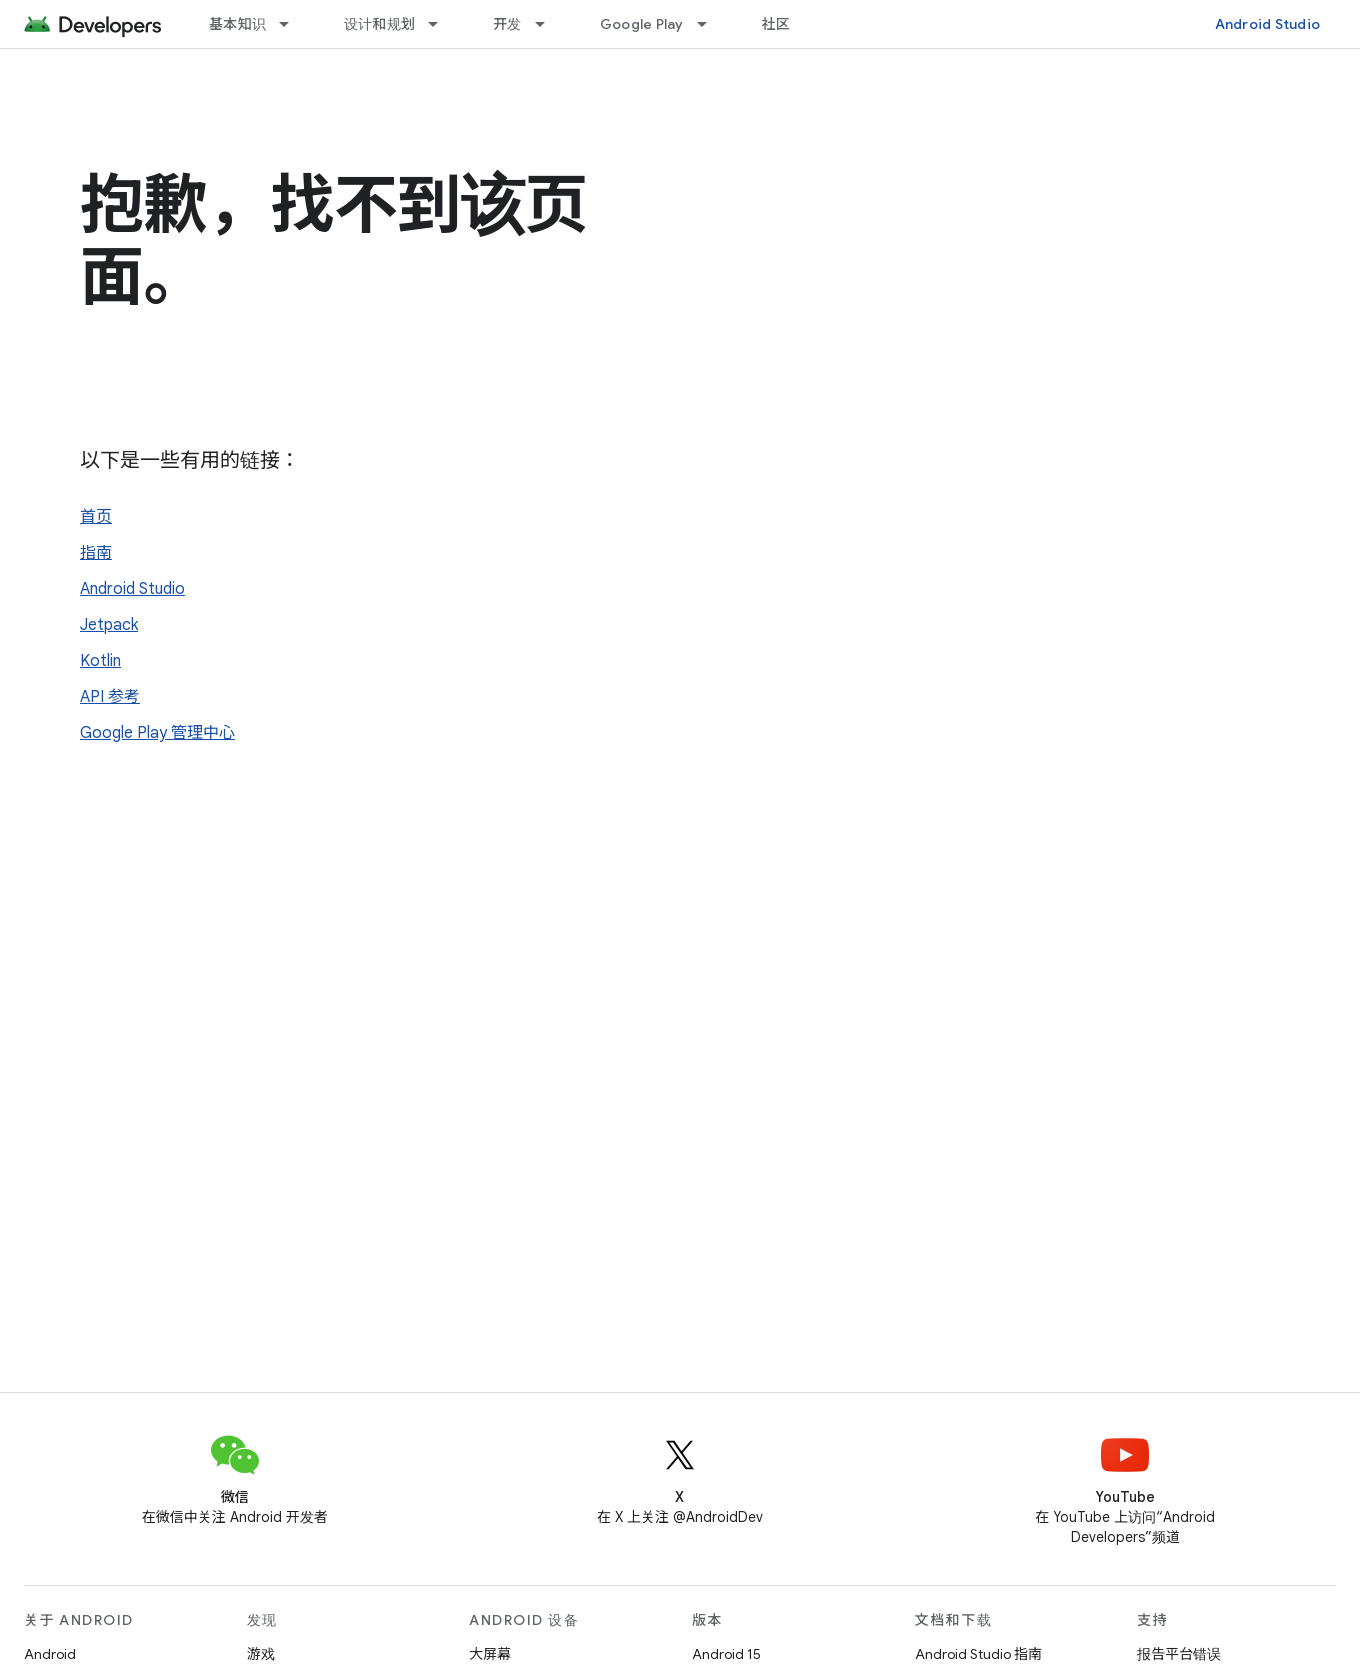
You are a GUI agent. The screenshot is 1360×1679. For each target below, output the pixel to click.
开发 (507, 24)
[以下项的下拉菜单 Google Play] (711, 24)
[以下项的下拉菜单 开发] (549, 24)
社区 (776, 24)
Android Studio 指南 (978, 1654)
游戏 (261, 1654)
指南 (96, 553)
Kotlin (100, 661)
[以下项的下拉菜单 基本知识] (293, 24)
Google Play (642, 24)
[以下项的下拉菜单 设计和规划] (442, 24)
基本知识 (237, 24)
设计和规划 (379, 24)
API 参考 (110, 697)
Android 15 (726, 1654)
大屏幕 (490, 1654)
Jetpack (109, 625)
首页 (96, 517)
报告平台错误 (1179, 1654)
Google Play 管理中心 (157, 733)
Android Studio (1268, 24)
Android (50, 1654)
